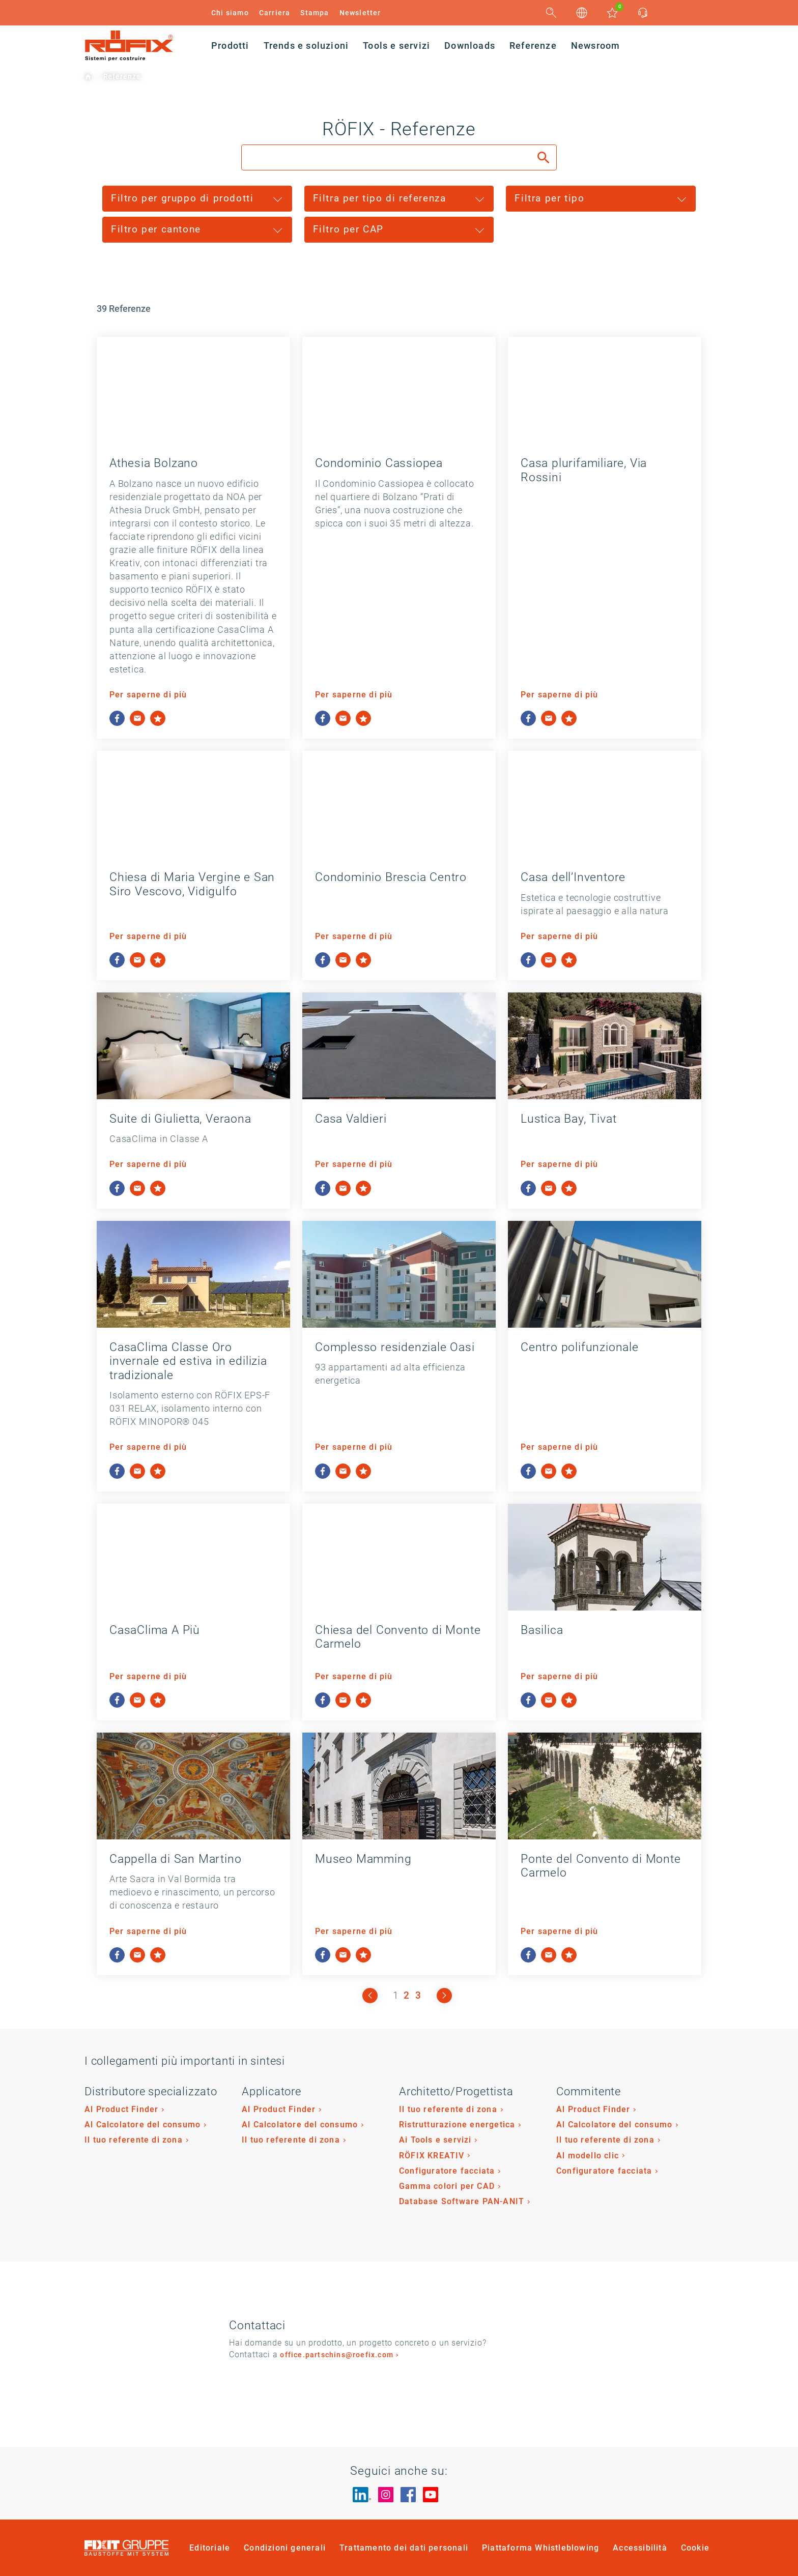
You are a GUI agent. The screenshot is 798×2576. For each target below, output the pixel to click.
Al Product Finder (121, 2109)
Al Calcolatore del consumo (142, 2124)
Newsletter (360, 13)
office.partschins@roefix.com (336, 2355)
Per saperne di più (148, 694)
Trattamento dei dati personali (403, 2548)
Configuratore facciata (447, 2171)
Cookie (695, 2548)
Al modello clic (587, 2155)
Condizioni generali (285, 2548)
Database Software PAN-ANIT (461, 2201)
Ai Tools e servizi (435, 2140)
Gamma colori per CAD (447, 2186)
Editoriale (209, 2548)
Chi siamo (230, 13)
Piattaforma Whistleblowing (540, 2548)
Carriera (275, 13)
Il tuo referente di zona (133, 2140)
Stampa (314, 13)
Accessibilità (640, 2548)
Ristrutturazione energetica (457, 2124)
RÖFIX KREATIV (432, 2155)
